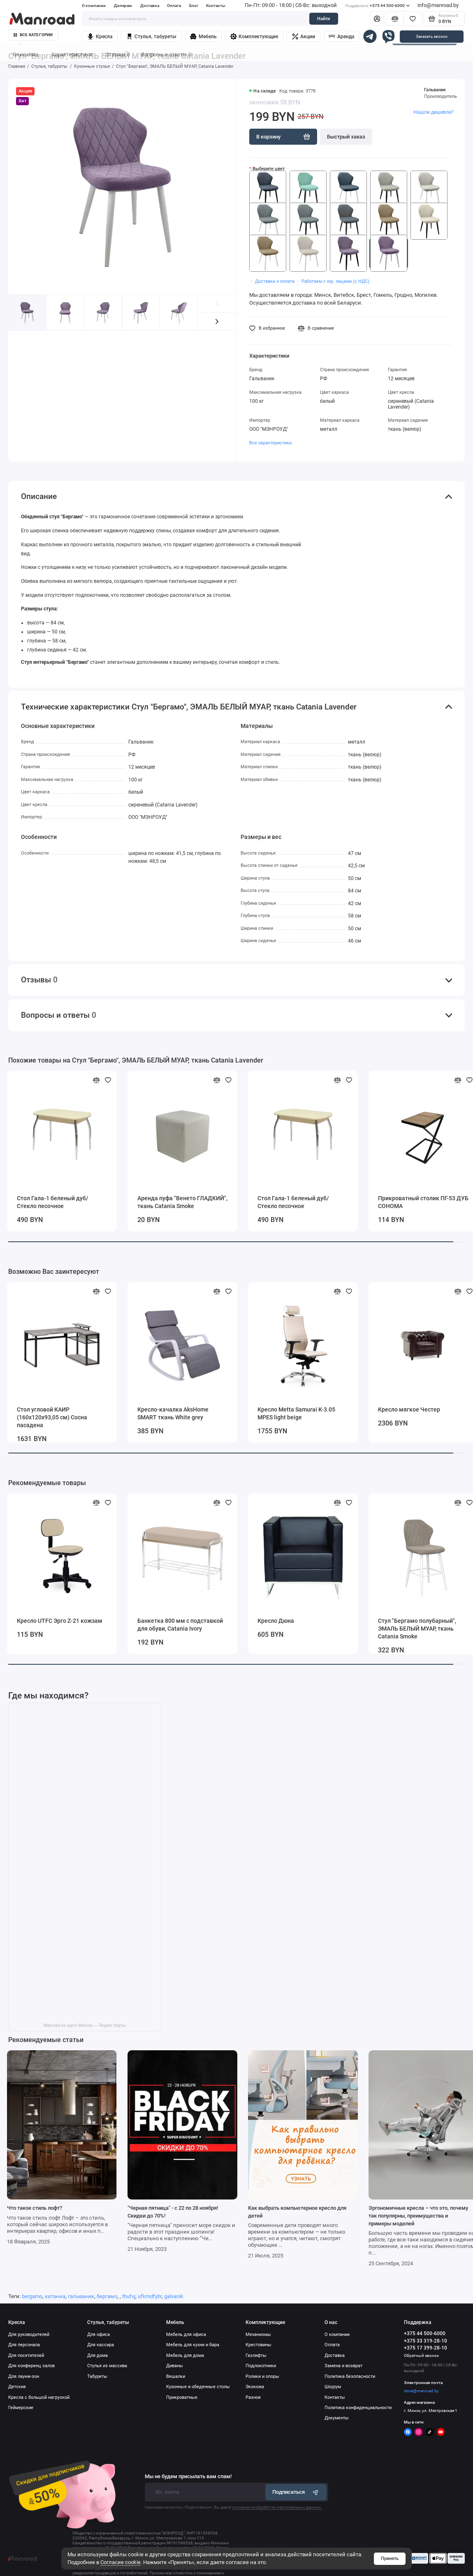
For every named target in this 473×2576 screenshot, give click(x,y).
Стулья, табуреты (151, 36)
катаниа (55, 2296)
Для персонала (24, 2344)
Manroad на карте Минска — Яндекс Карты (84, 2025)
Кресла (99, 36)
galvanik (173, 2296)
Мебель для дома (185, 2355)
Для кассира (100, 2344)
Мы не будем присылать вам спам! (188, 2476)
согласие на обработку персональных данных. (277, 2507)
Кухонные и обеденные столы (198, 2386)
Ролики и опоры (262, 2376)
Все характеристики (270, 443)
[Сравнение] (394, 18)
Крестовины (258, 2344)
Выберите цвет (269, 168)
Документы (337, 2418)
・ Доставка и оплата (271, 281)
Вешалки (175, 2376)
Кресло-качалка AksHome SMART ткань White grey (173, 1413)
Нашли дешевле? (433, 112)
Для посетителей (26, 2355)
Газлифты (256, 2355)
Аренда (341, 36)
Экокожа (255, 2386)
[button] (217, 321)
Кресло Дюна (275, 1620)
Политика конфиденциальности (358, 2407)
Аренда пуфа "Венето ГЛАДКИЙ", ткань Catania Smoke (182, 1202)
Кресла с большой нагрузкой (39, 2397)
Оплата (174, 5)
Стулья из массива (107, 2365)
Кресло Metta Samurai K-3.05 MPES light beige (296, 1413)
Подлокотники (261, 2365)
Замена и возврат (343, 2365)
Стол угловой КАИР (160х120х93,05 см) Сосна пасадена (52, 1417)
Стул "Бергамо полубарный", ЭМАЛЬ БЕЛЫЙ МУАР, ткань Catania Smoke (417, 1628)
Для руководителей (28, 2334)
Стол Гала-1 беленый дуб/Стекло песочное (52, 1202)
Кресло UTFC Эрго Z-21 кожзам (59, 1620)
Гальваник (435, 89)
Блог (193, 5)
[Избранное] (412, 18)
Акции (303, 36)
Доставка (149, 5)
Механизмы (258, 2334)
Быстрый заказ (346, 137)
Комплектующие (254, 36)
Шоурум (333, 2386)
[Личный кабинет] (377, 18)
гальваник (81, 2296)
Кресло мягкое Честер (409, 1409)
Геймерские (20, 2407)
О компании (94, 5)
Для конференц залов (31, 2365)
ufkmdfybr (150, 2296)
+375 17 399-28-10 (425, 2348)
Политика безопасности (350, 2376)
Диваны (174, 2365)
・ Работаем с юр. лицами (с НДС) (332, 281)
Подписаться (296, 2491)
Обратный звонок (421, 2355)
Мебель (203, 36)
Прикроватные (181, 2397)
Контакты (215, 5)
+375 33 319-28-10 (425, 2341)
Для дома (97, 2355)
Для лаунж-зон (23, 2376)
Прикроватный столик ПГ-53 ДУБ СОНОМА (423, 1202)
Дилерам (123, 5)
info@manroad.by (438, 5)
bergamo (32, 2296)
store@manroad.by (421, 2391)
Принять (390, 2558)
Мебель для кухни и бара (192, 2344)
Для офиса (98, 2334)
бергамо (107, 2296)
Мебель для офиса (186, 2334)
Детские (17, 2386)
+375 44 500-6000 (377, 5)
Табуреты (97, 2376)
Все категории (33, 34)
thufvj (128, 2296)
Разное (253, 2397)
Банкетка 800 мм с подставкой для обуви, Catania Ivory (180, 1624)
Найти (323, 18)
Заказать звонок (431, 36)
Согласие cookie (120, 2562)
